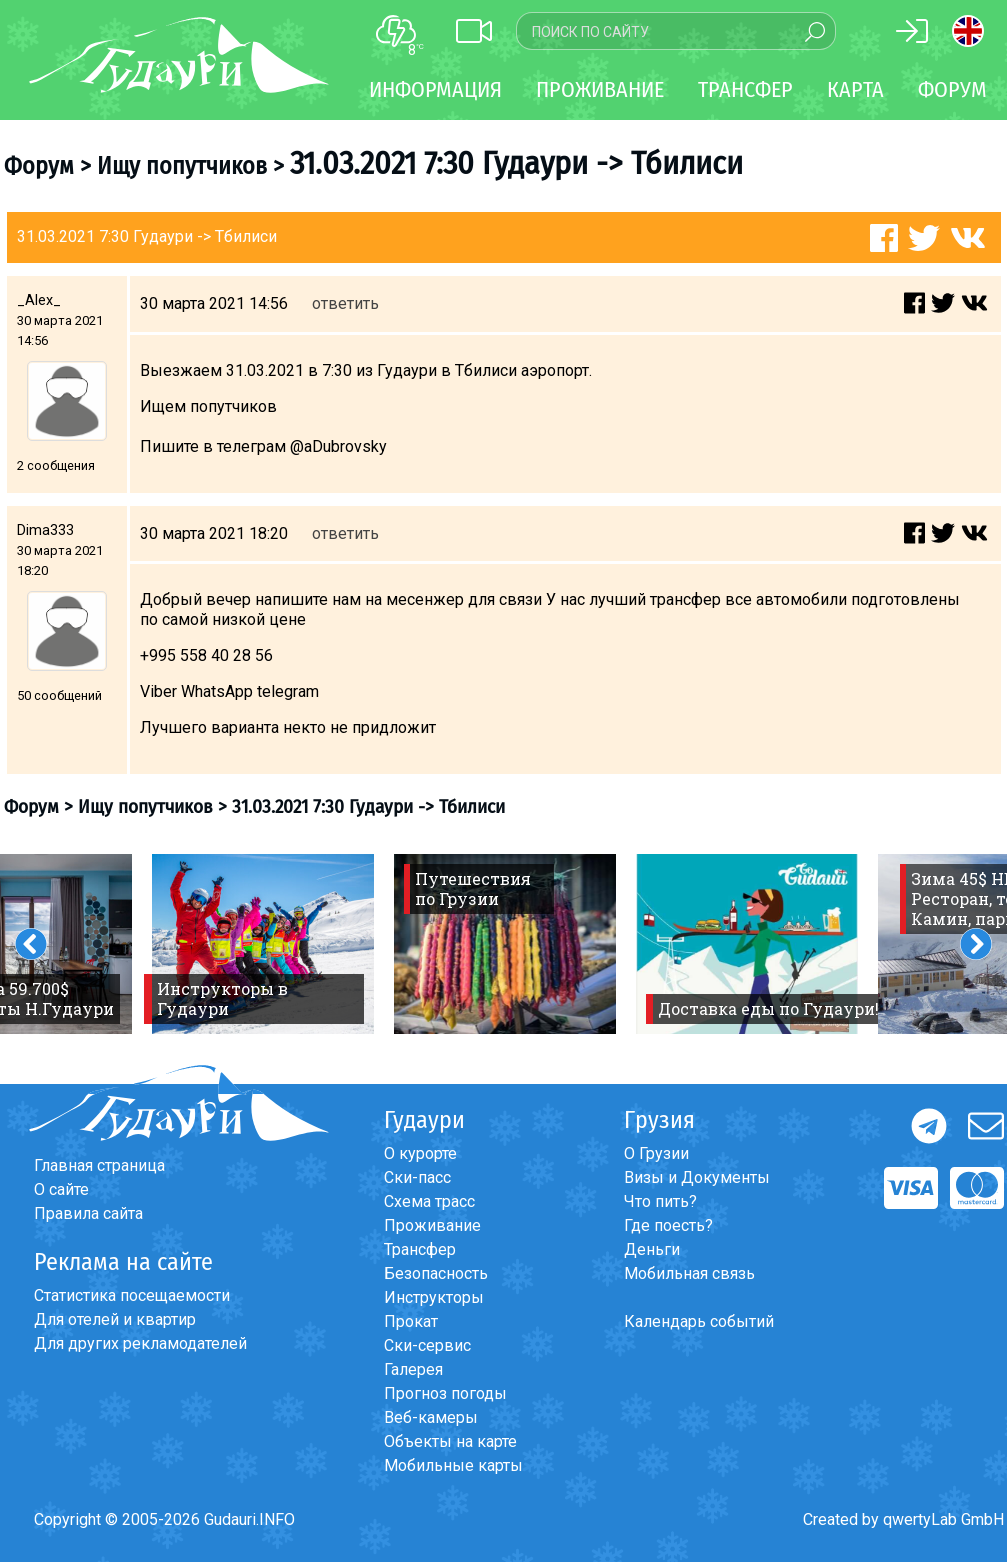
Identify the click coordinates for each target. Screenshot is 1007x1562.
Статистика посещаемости (132, 1295)
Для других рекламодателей (140, 1343)
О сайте (61, 1189)
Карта (855, 89)
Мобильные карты (453, 1465)
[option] (263, 944)
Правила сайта (88, 1213)
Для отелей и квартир (115, 1319)
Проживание (432, 1225)
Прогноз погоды (445, 1393)
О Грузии (656, 1153)
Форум (952, 89)
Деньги (652, 1249)
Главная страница (99, 1165)
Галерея (413, 1369)
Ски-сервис (427, 1345)
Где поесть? (668, 1225)
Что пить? (660, 1201)
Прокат (411, 1321)
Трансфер (420, 1249)
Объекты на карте (450, 1441)
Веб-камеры (431, 1417)
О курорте (420, 1153)
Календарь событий (699, 1321)
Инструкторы (434, 1297)
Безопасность (436, 1273)
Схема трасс (429, 1201)
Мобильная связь (689, 1273)
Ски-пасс (417, 1177)
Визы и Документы (697, 1177)
